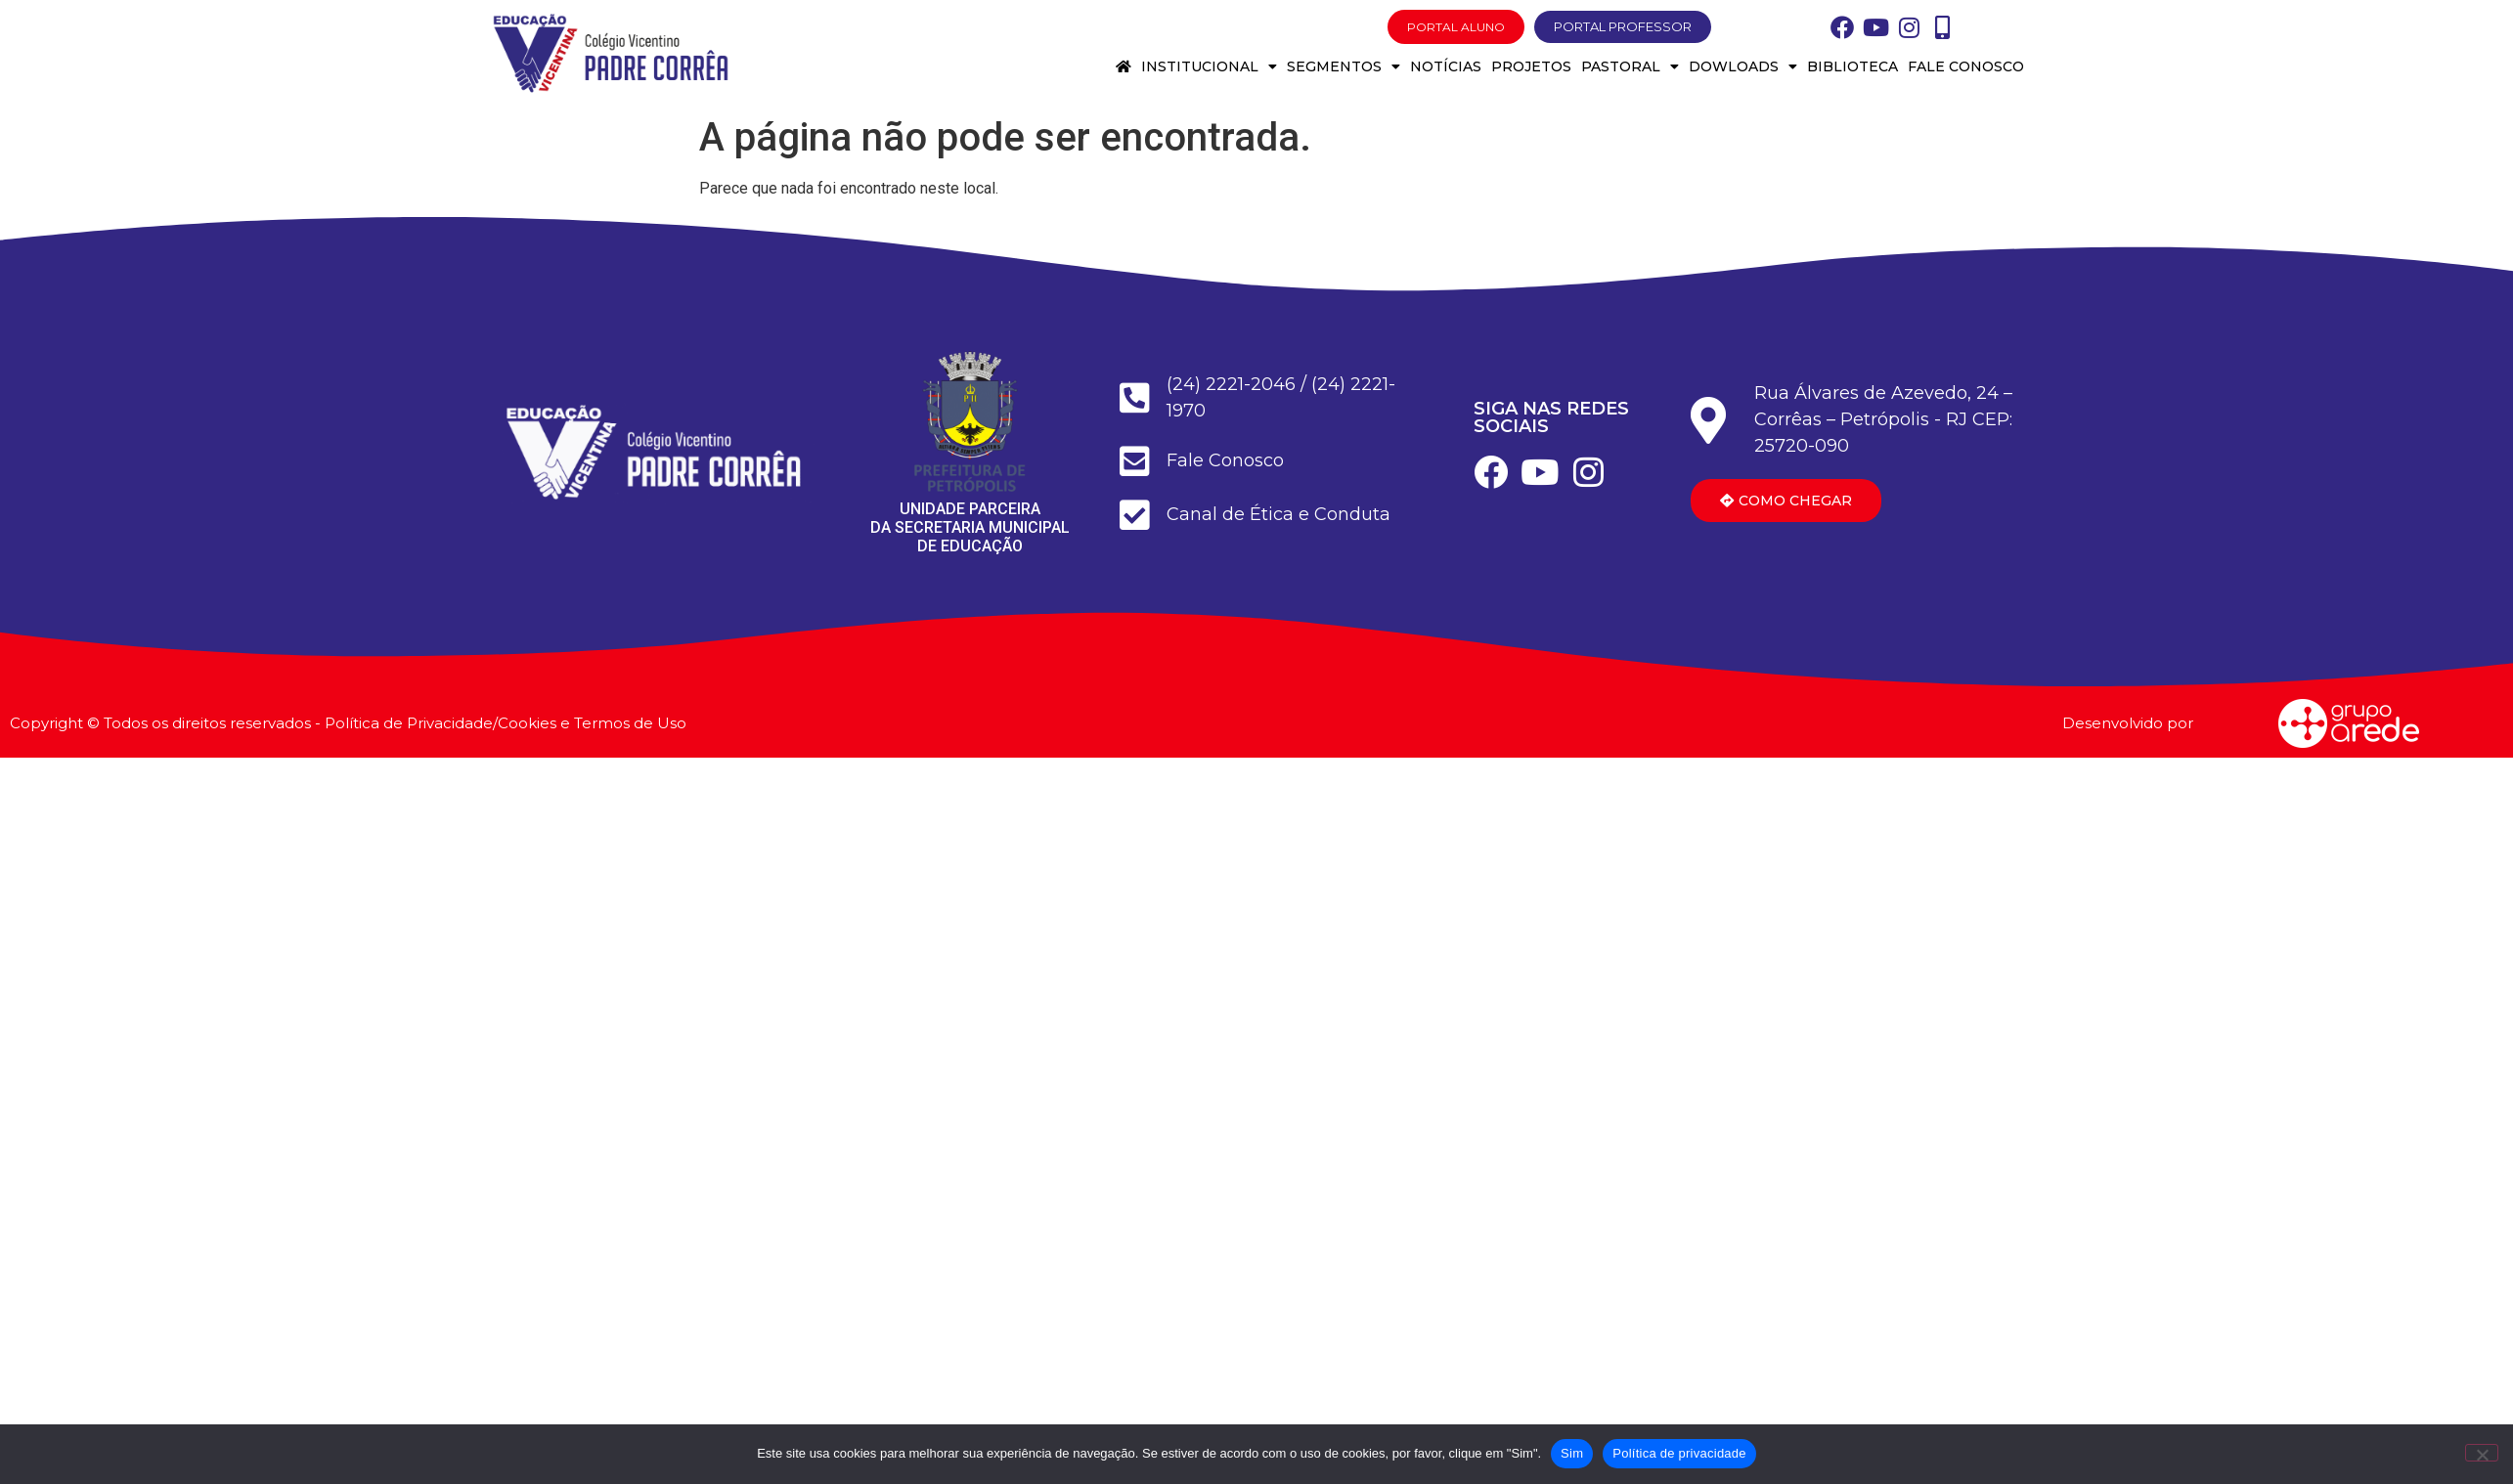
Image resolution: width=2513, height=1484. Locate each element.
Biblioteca (1852, 66)
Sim (1572, 1453)
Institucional (1209, 66)
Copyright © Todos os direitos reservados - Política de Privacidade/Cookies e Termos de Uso (348, 723)
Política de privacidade (1679, 1453)
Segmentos (1343, 66)
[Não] (2481, 1453)
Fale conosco (1966, 66)
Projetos (1531, 66)
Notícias (1445, 66)
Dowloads (1743, 66)
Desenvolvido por (2127, 723)
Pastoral (1630, 66)
